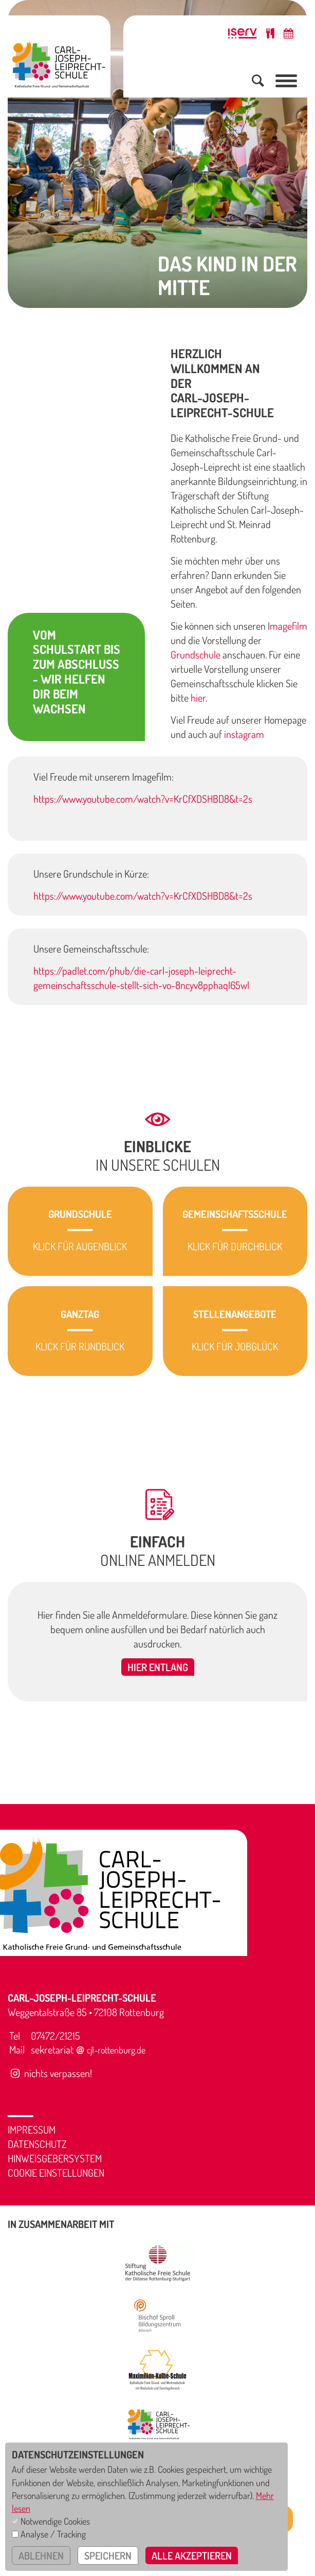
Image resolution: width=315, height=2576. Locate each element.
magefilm (288, 625)
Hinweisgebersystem (55, 2158)
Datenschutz (37, 2144)
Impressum (31, 2129)
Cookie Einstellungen (56, 2172)
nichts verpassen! (50, 2073)
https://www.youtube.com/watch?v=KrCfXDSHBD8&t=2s (142, 798)
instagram (244, 734)
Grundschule (195, 654)
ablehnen (41, 2555)
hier (198, 697)
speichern (108, 2555)
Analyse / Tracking (53, 2534)
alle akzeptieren (192, 2555)
